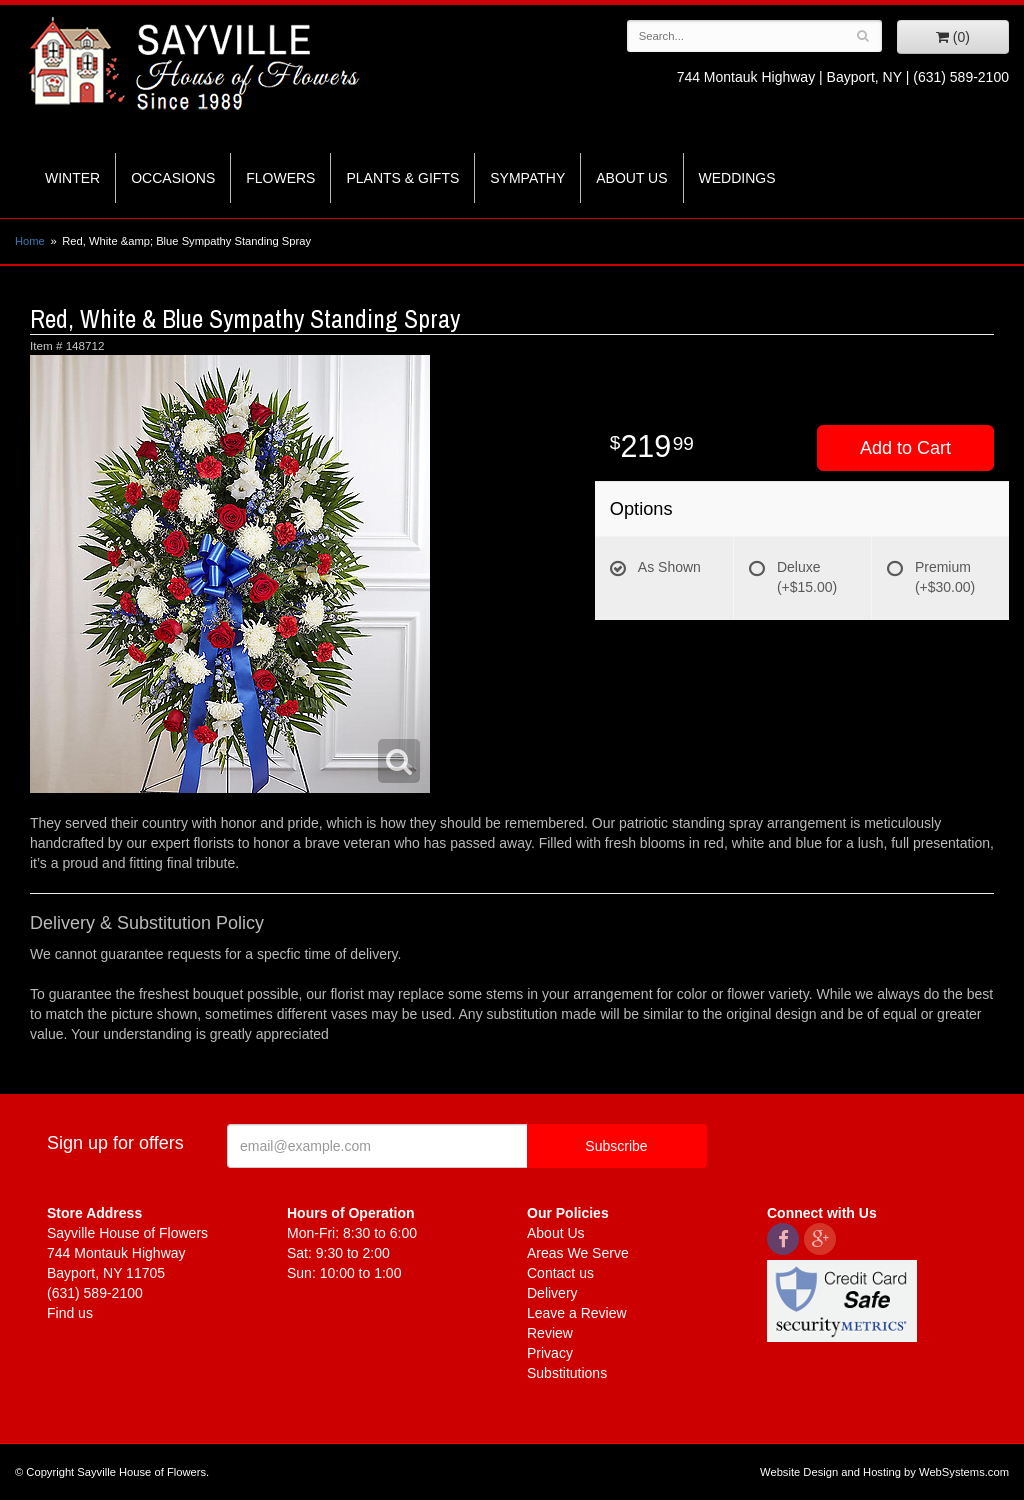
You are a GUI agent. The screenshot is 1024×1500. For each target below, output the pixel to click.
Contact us (560, 1273)
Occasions (173, 178)
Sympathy (527, 178)
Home (30, 241)
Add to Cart (905, 448)
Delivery (552, 1293)
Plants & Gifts (402, 178)
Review (550, 1333)
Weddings (737, 178)
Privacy (550, 1353)
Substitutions (567, 1373)
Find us (70, 1313)
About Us (631, 178)
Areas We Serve (578, 1253)
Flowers (280, 178)
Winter (72, 178)
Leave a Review (577, 1313)
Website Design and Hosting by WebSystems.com (884, 1472)
